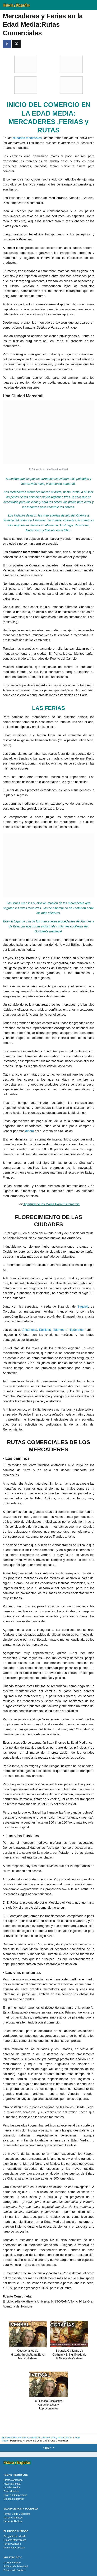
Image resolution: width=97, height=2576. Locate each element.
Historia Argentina (13, 2480)
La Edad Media (11, 2487)
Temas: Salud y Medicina (16, 2513)
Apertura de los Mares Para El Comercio (51, 1204)
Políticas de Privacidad (15, 2566)
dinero (29, 1131)
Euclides (45, 1329)
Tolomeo (58, 1329)
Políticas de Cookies (14, 2570)
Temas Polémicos (12, 2521)
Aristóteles (29, 1329)
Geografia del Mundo (14, 2536)
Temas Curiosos (12, 2543)
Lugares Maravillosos (14, 2540)
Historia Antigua (11, 2483)
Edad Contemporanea (15, 2495)
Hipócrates (76, 1329)
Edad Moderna (11, 2491)
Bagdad (82, 1306)
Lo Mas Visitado (12, 2562)
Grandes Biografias (13, 2498)
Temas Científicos (12, 2517)
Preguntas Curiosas (14, 2547)
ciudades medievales (27, 138)
